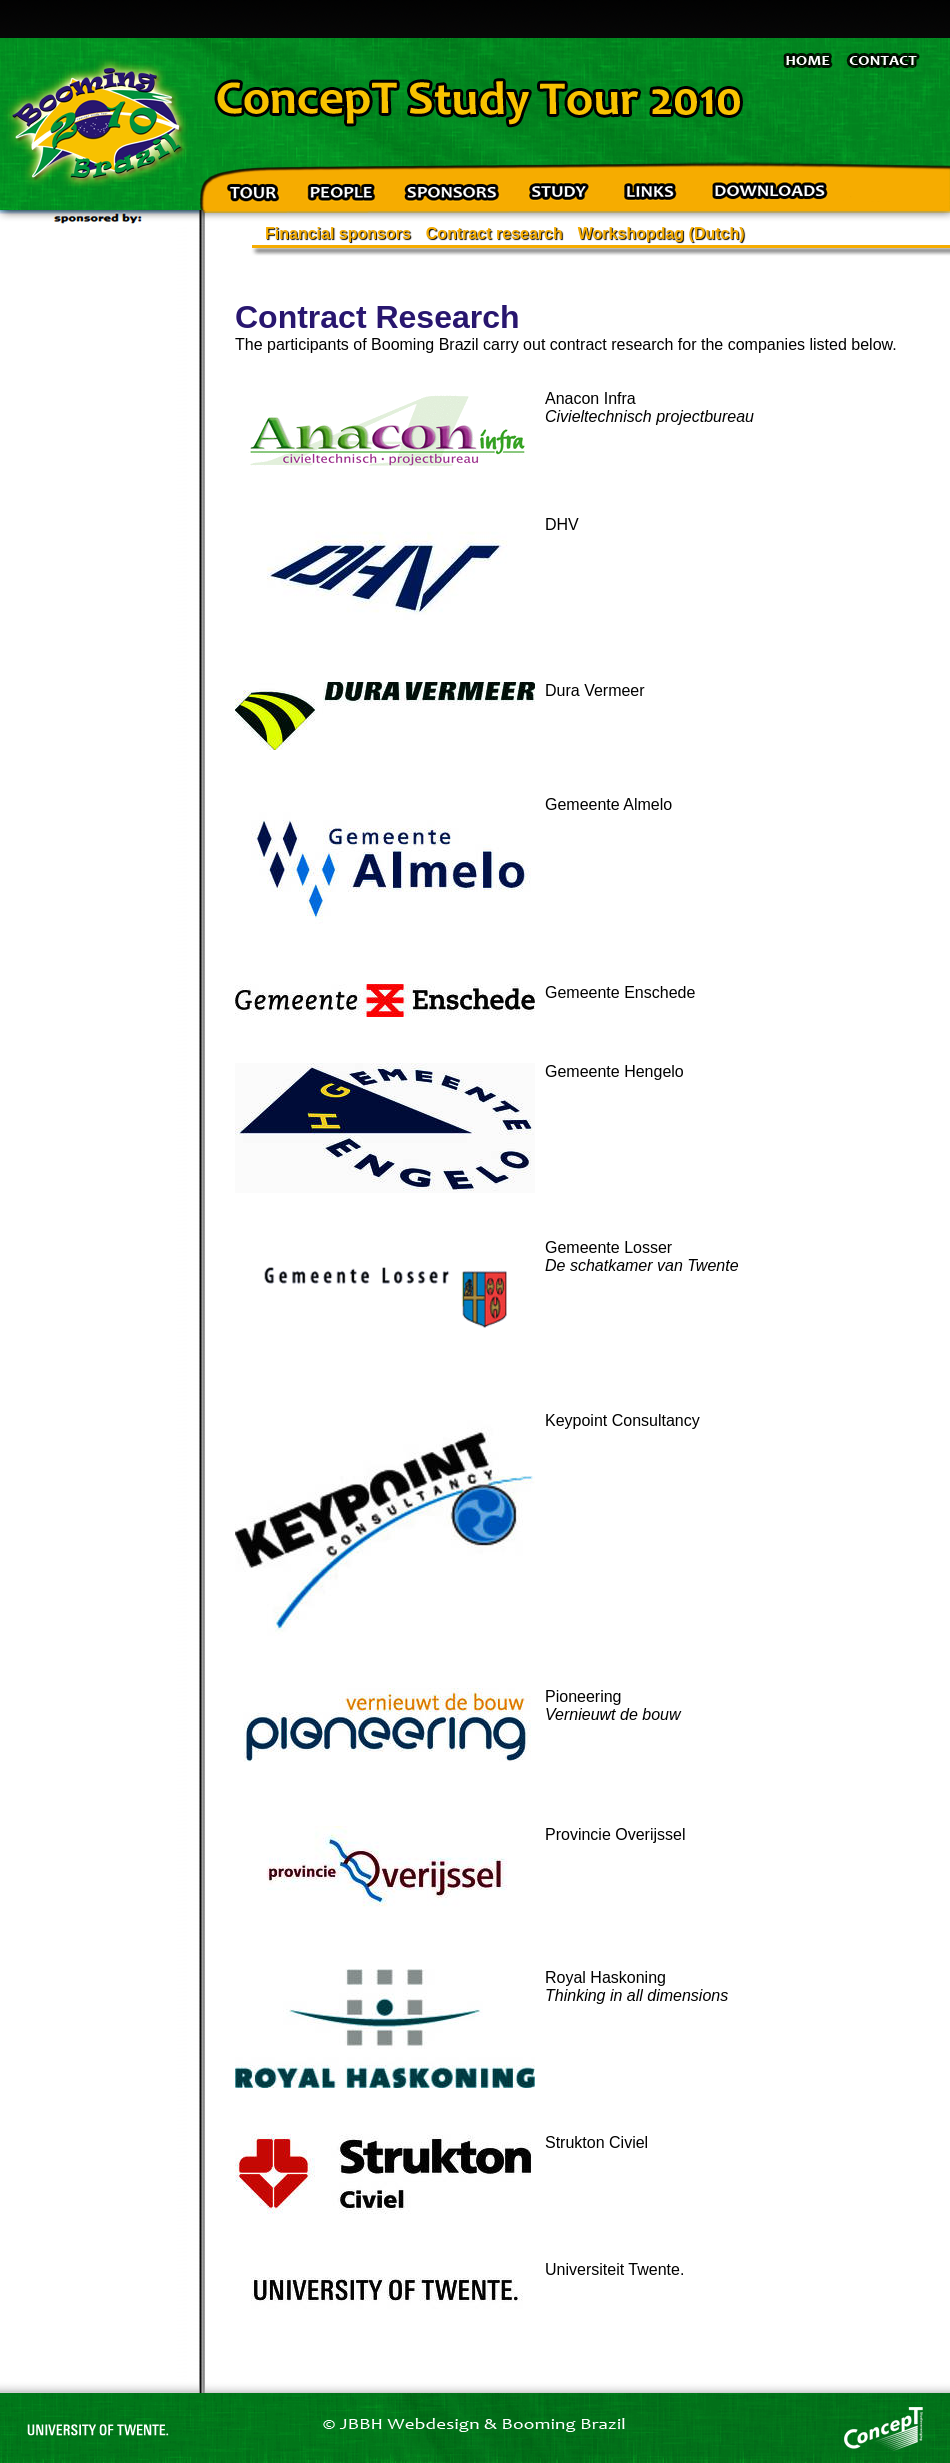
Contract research (494, 233)
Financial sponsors (338, 233)
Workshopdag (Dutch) (661, 233)
